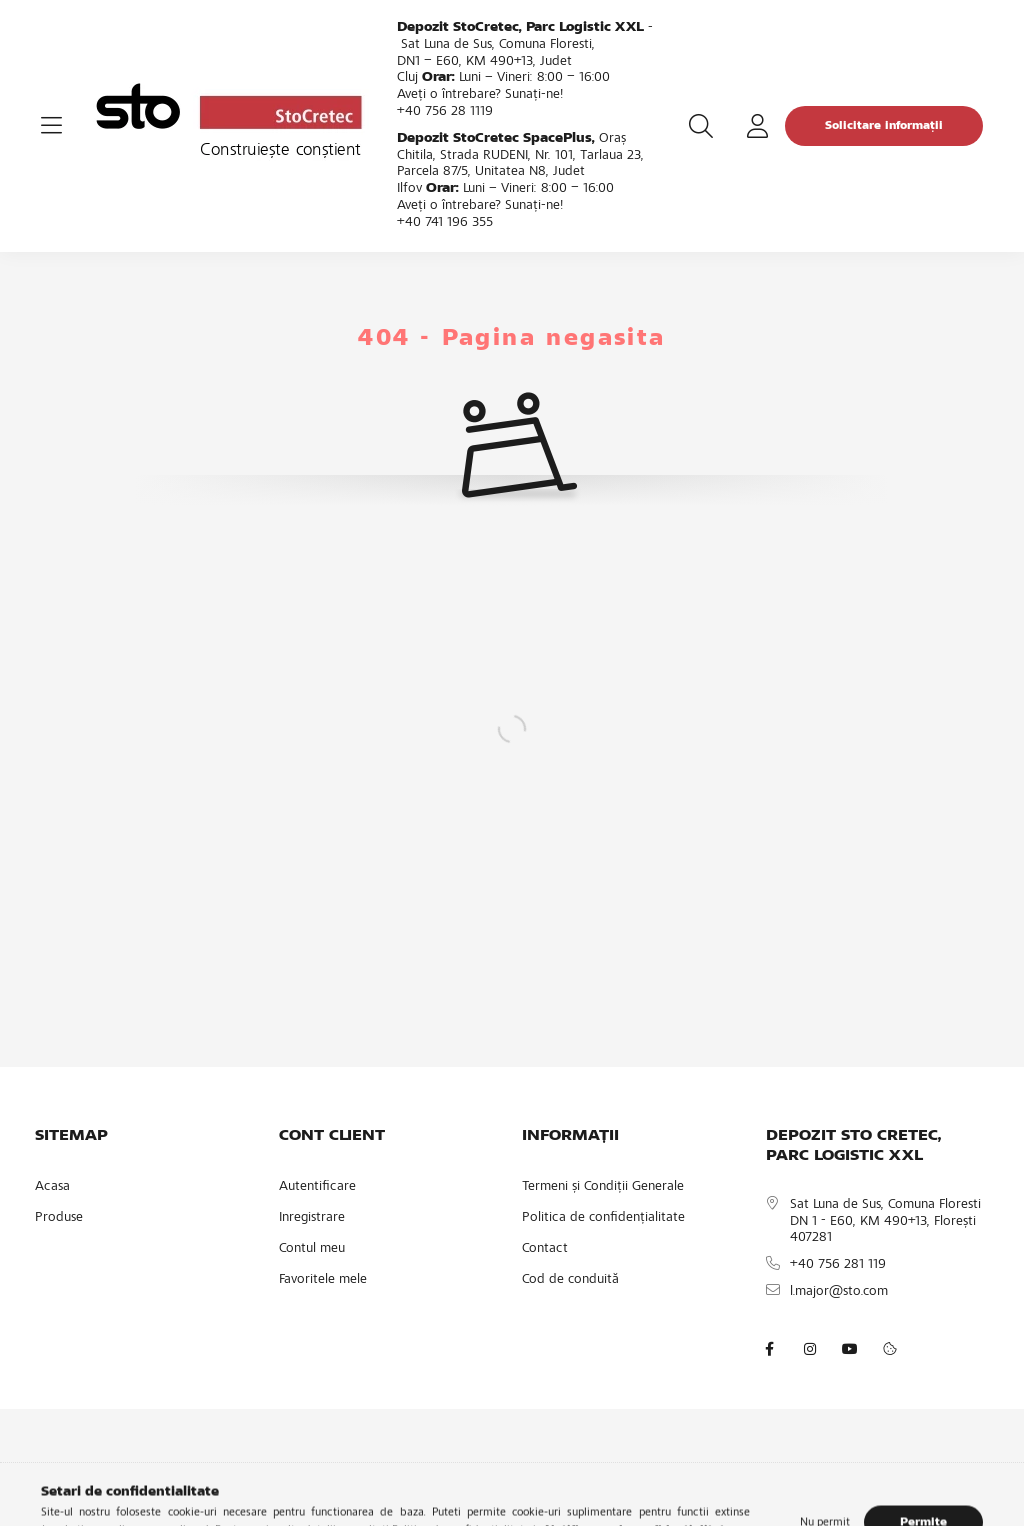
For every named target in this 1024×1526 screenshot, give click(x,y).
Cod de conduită (570, 1280)
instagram (810, 1349)
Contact (545, 1249)
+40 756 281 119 (838, 1265)
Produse (59, 1218)
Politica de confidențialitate (603, 1218)
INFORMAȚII (570, 1136)
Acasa (52, 1187)
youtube (850, 1349)
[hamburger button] (51, 126)
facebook (770, 1349)
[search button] (701, 126)
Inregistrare (312, 1218)
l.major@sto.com (839, 1292)
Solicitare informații (884, 126)
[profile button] (757, 126)
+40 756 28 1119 (445, 112)
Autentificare (317, 1187)
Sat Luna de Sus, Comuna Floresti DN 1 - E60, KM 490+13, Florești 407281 (885, 1222)
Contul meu (312, 1249)
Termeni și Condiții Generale (603, 1187)
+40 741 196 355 (445, 223)
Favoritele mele (323, 1280)
